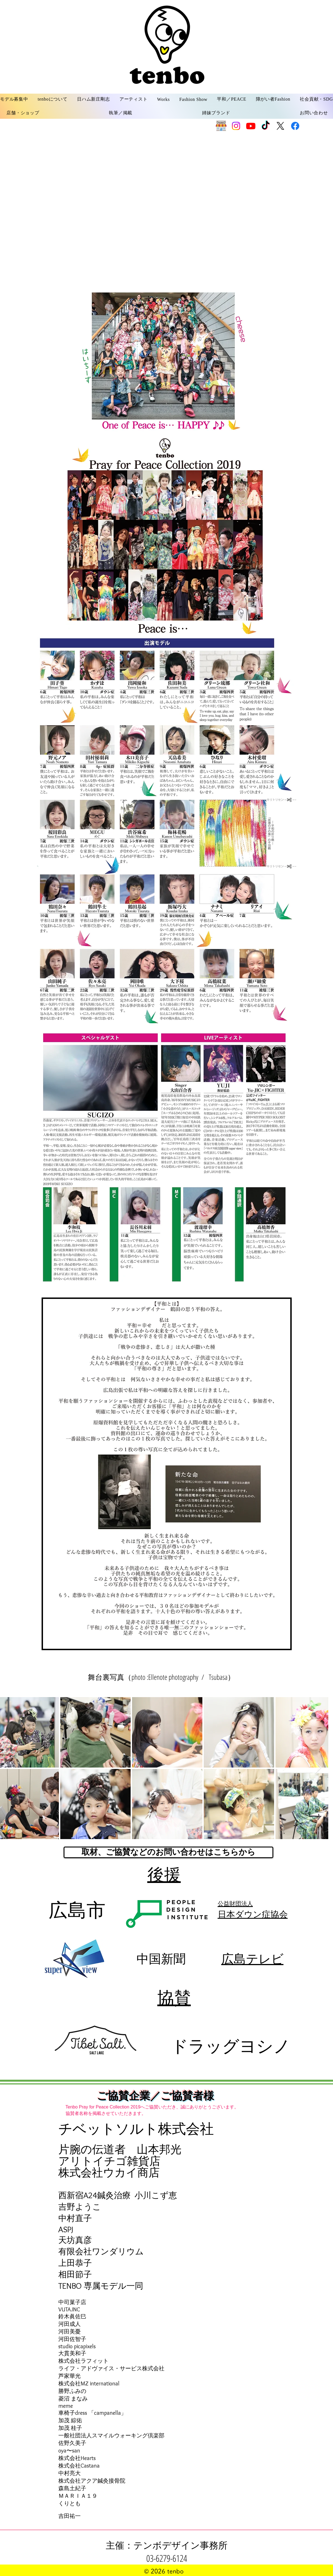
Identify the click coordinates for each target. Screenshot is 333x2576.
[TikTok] (265, 125)
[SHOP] (221, 125)
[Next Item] (318, 1768)
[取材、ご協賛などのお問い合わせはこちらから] (168, 1852)
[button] (52, 99)
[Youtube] (250, 125)
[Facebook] (295, 125)
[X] (280, 125)
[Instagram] (236, 125)
